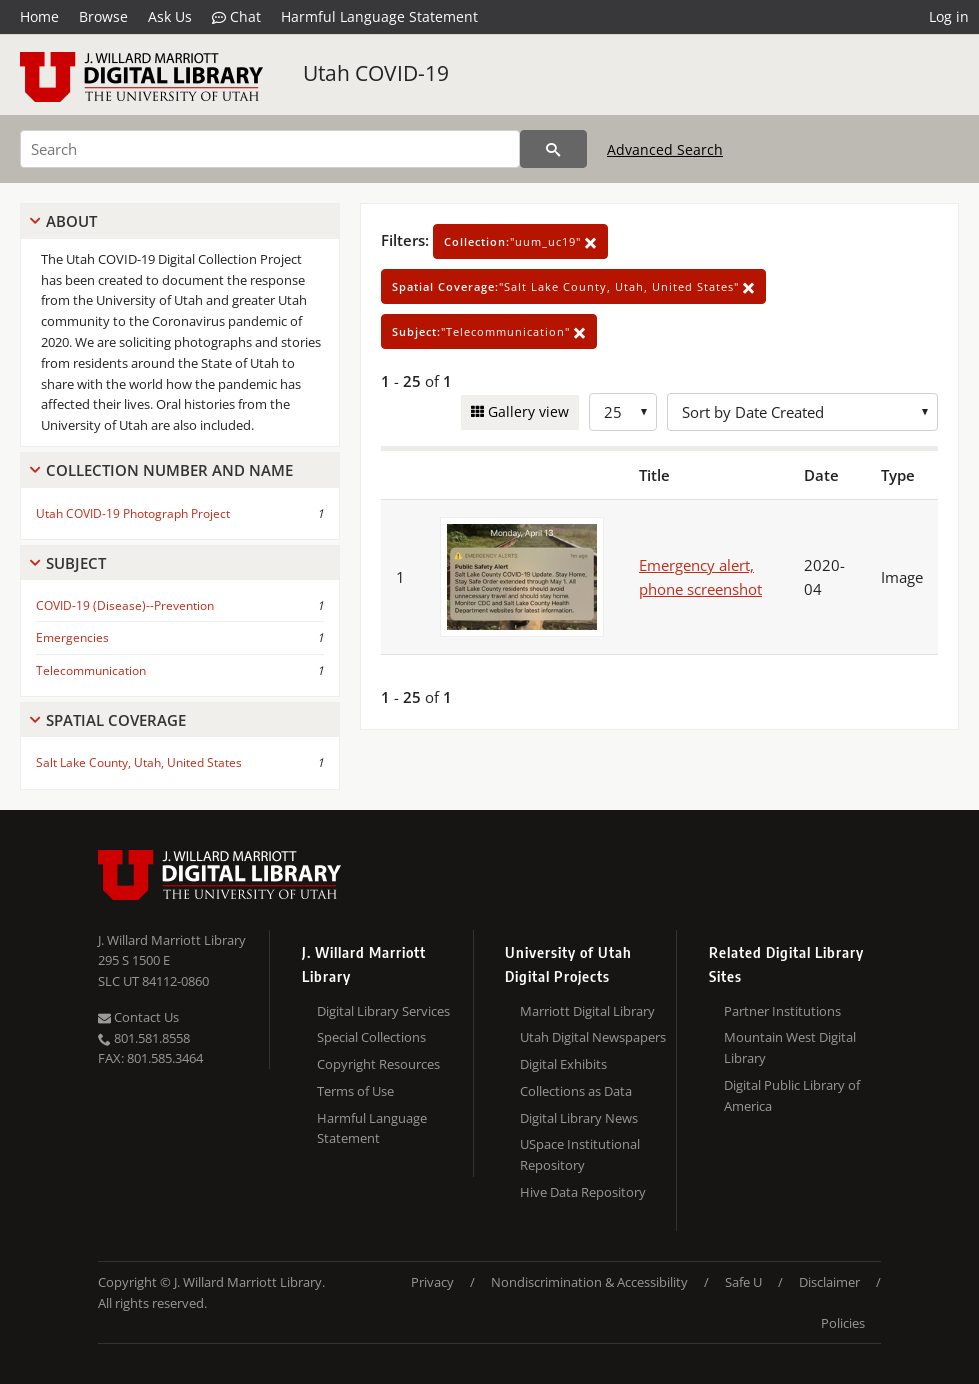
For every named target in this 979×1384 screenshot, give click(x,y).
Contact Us (138, 1017)
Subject (76, 563)
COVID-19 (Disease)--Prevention (125, 605)
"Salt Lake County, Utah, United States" (573, 286)
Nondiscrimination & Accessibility (589, 1282)
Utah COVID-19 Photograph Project (133, 513)
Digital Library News (579, 1118)
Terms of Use (355, 1091)
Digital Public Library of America (792, 1095)
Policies (843, 1323)
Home (39, 16)
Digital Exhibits (563, 1064)
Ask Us (170, 16)
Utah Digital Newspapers (593, 1037)
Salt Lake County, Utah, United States (139, 762)
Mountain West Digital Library (790, 1047)
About (71, 221)
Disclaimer (829, 1282)
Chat (236, 17)
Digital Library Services (383, 1011)
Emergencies (72, 637)
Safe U (743, 1282)
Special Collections (371, 1037)
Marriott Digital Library (587, 1011)
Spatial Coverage (116, 720)
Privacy (432, 1282)
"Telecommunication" (489, 331)
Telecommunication (91, 670)
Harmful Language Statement (379, 16)
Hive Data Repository (583, 1192)
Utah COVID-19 (376, 73)
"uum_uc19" (520, 241)
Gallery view (526, 411)
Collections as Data (576, 1091)
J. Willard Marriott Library (172, 940)
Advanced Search (665, 149)
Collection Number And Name (169, 470)
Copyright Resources (378, 1064)
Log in (949, 16)
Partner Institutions (782, 1011)
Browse (103, 16)
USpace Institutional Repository (580, 1154)
